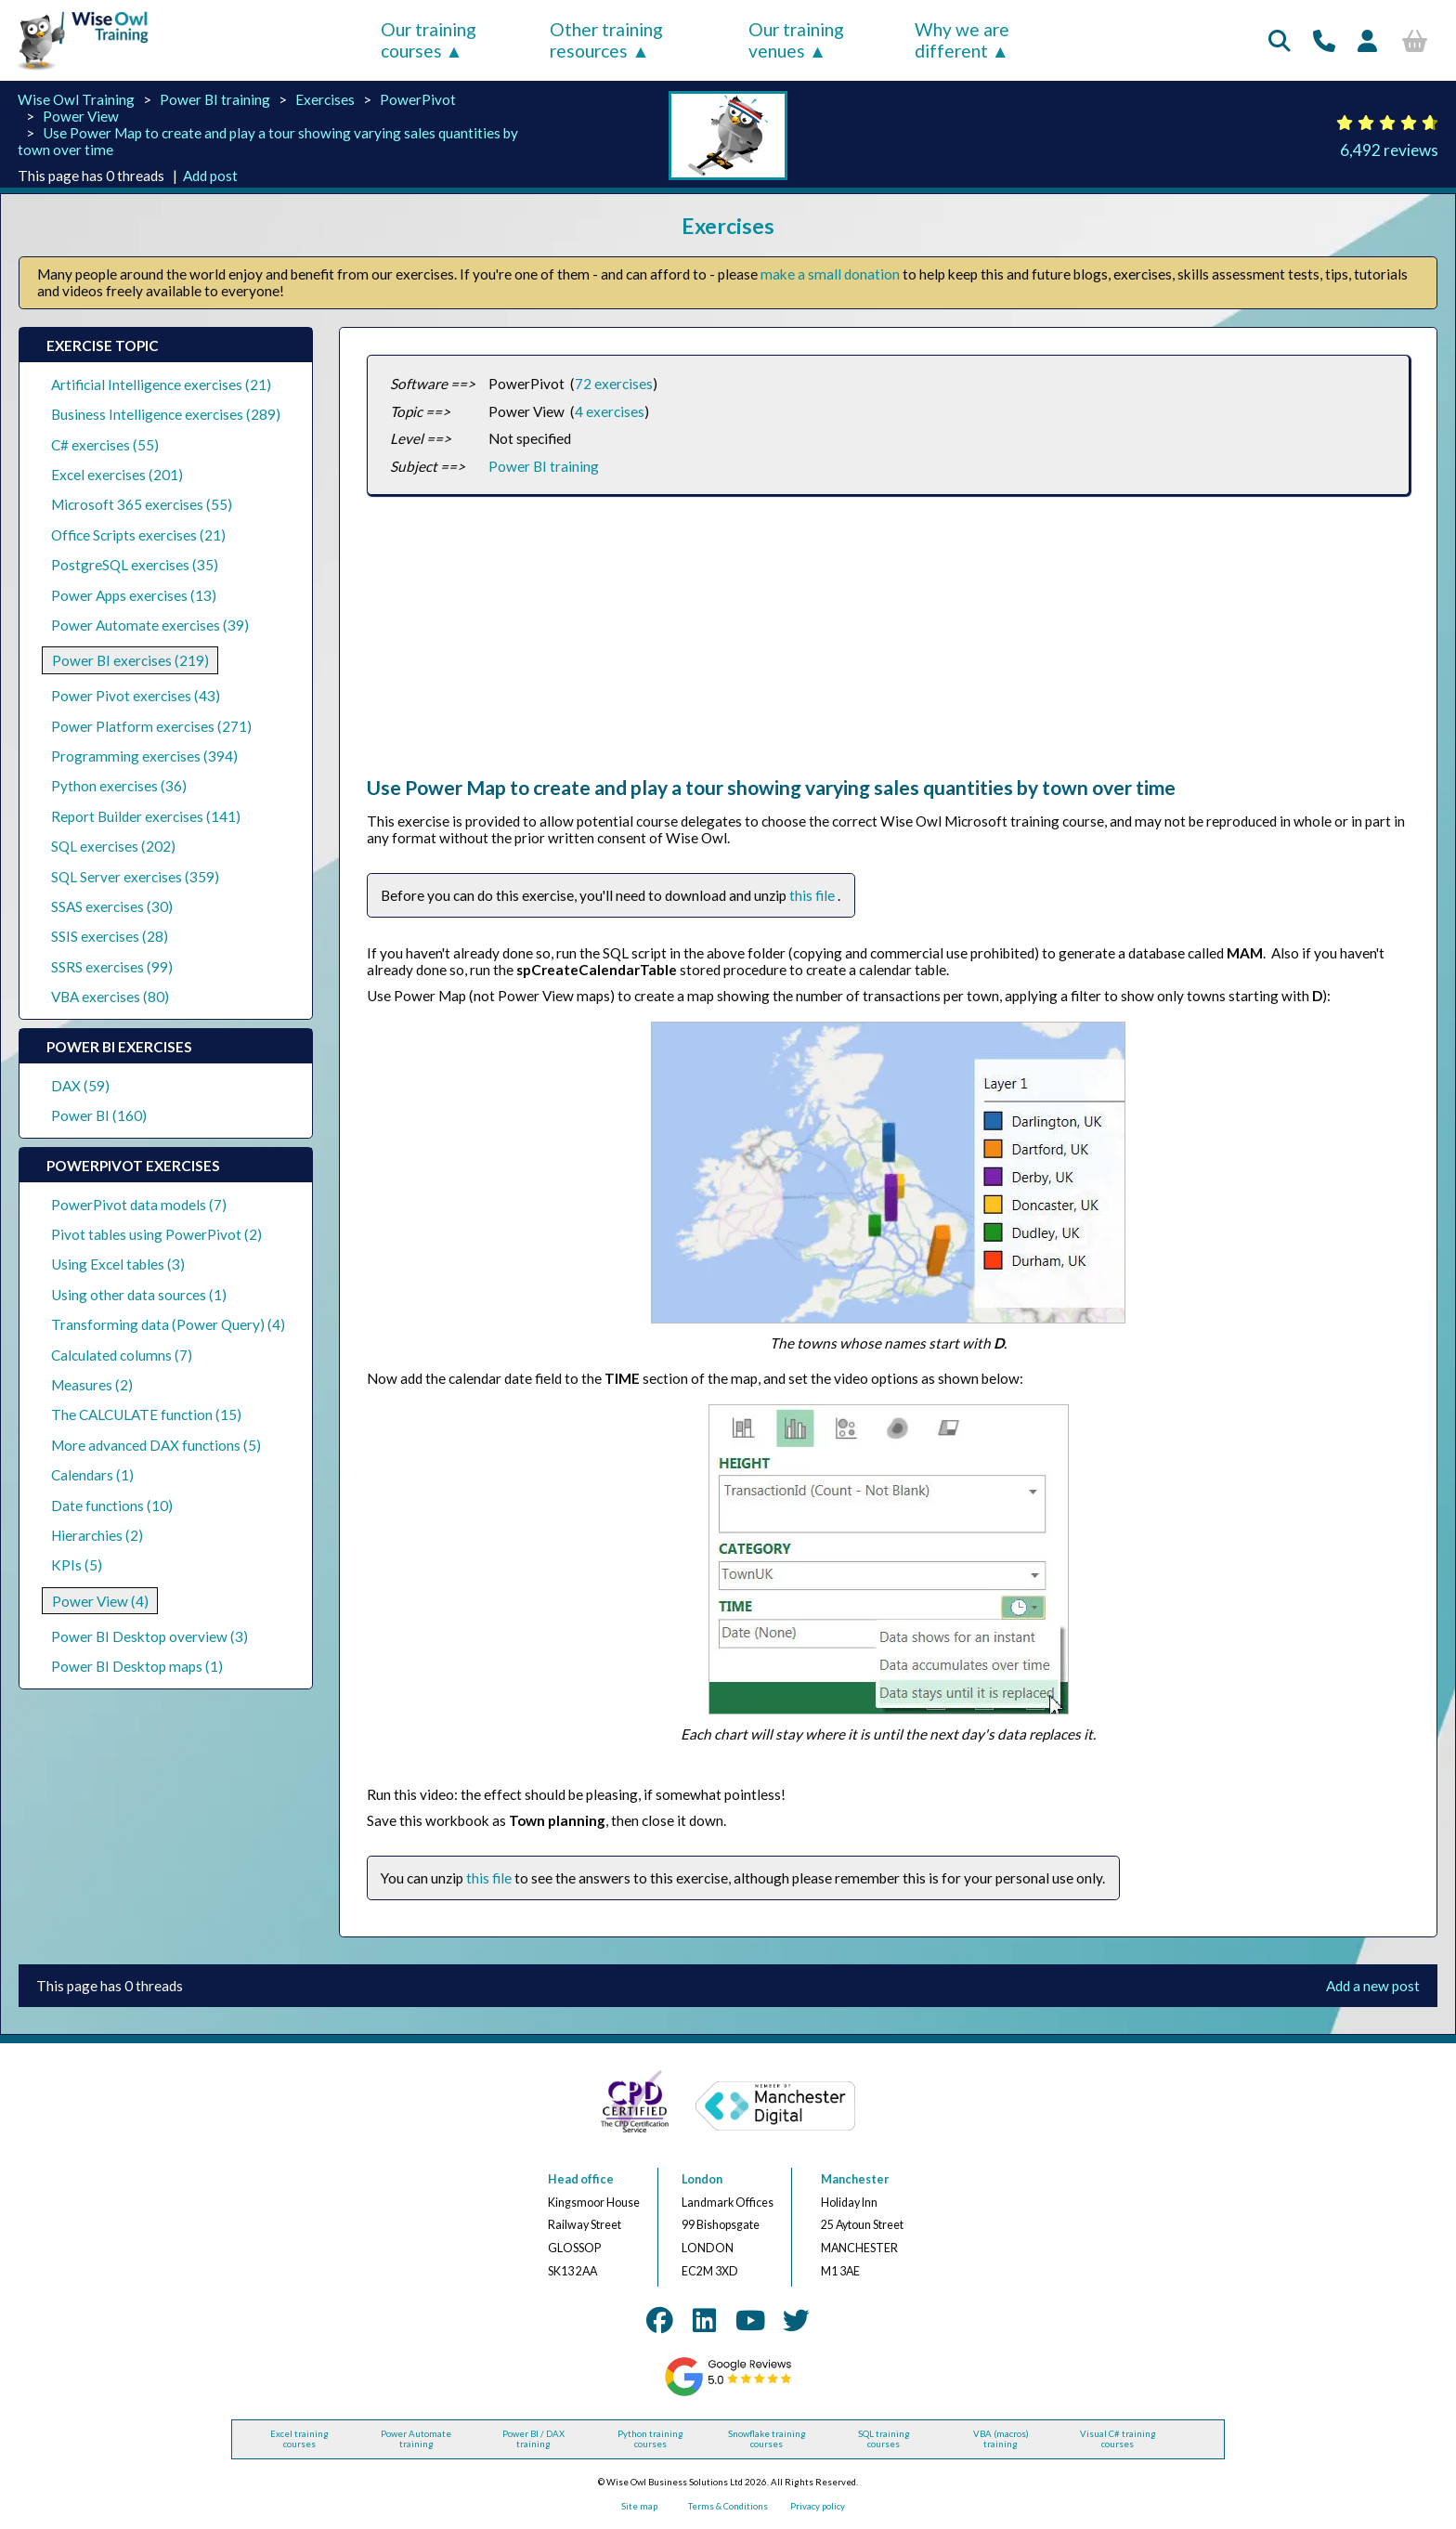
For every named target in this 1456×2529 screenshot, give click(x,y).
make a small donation (830, 274)
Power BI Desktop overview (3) (149, 1636)
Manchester (855, 2179)
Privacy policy (817, 2506)
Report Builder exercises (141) (145, 816)
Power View (81, 116)
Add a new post (1373, 1985)
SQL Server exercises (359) (135, 876)
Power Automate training (416, 2439)
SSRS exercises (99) (112, 966)
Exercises (325, 99)
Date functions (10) (112, 1505)
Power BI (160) (99, 1115)
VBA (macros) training (1001, 2439)
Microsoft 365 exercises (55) (141, 504)
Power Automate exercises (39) (150, 625)
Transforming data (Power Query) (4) (168, 1324)
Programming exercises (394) (144, 756)
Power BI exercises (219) (130, 660)
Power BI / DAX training (533, 2439)
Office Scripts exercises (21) (138, 535)
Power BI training (215, 99)
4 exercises (609, 411)
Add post (210, 175)
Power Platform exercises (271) (151, 726)
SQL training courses (884, 2439)
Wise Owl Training (76, 99)
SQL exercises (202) (113, 846)
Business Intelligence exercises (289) (165, 414)
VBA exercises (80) (110, 996)
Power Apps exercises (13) (133, 595)
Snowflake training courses (767, 2439)
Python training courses (650, 2439)
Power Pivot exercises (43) (135, 695)
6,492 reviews (1389, 150)
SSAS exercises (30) (112, 906)
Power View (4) (100, 1601)
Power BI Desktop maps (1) (137, 1666)
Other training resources (606, 40)
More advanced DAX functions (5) (156, 1445)
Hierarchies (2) (97, 1535)
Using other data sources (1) (139, 1294)
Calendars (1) (92, 1475)
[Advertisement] (888, 645)
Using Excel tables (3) (118, 1264)
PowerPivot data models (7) (139, 1204)
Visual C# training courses (1118, 2439)
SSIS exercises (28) (109, 936)
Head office (581, 2179)
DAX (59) (80, 1085)
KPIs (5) (76, 1565)
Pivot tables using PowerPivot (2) (156, 1234)
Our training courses (428, 40)
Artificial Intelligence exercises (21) (161, 384)
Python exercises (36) (119, 785)
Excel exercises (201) (117, 474)
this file (813, 895)
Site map (639, 2506)
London (702, 2179)
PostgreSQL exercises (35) (134, 564)
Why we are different (962, 40)
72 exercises (614, 383)
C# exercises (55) (105, 445)
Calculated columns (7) (121, 1355)
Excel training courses (299, 2439)
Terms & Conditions (728, 2506)
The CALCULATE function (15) (146, 1414)
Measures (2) (92, 1384)
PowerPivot (418, 99)
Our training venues (796, 40)
